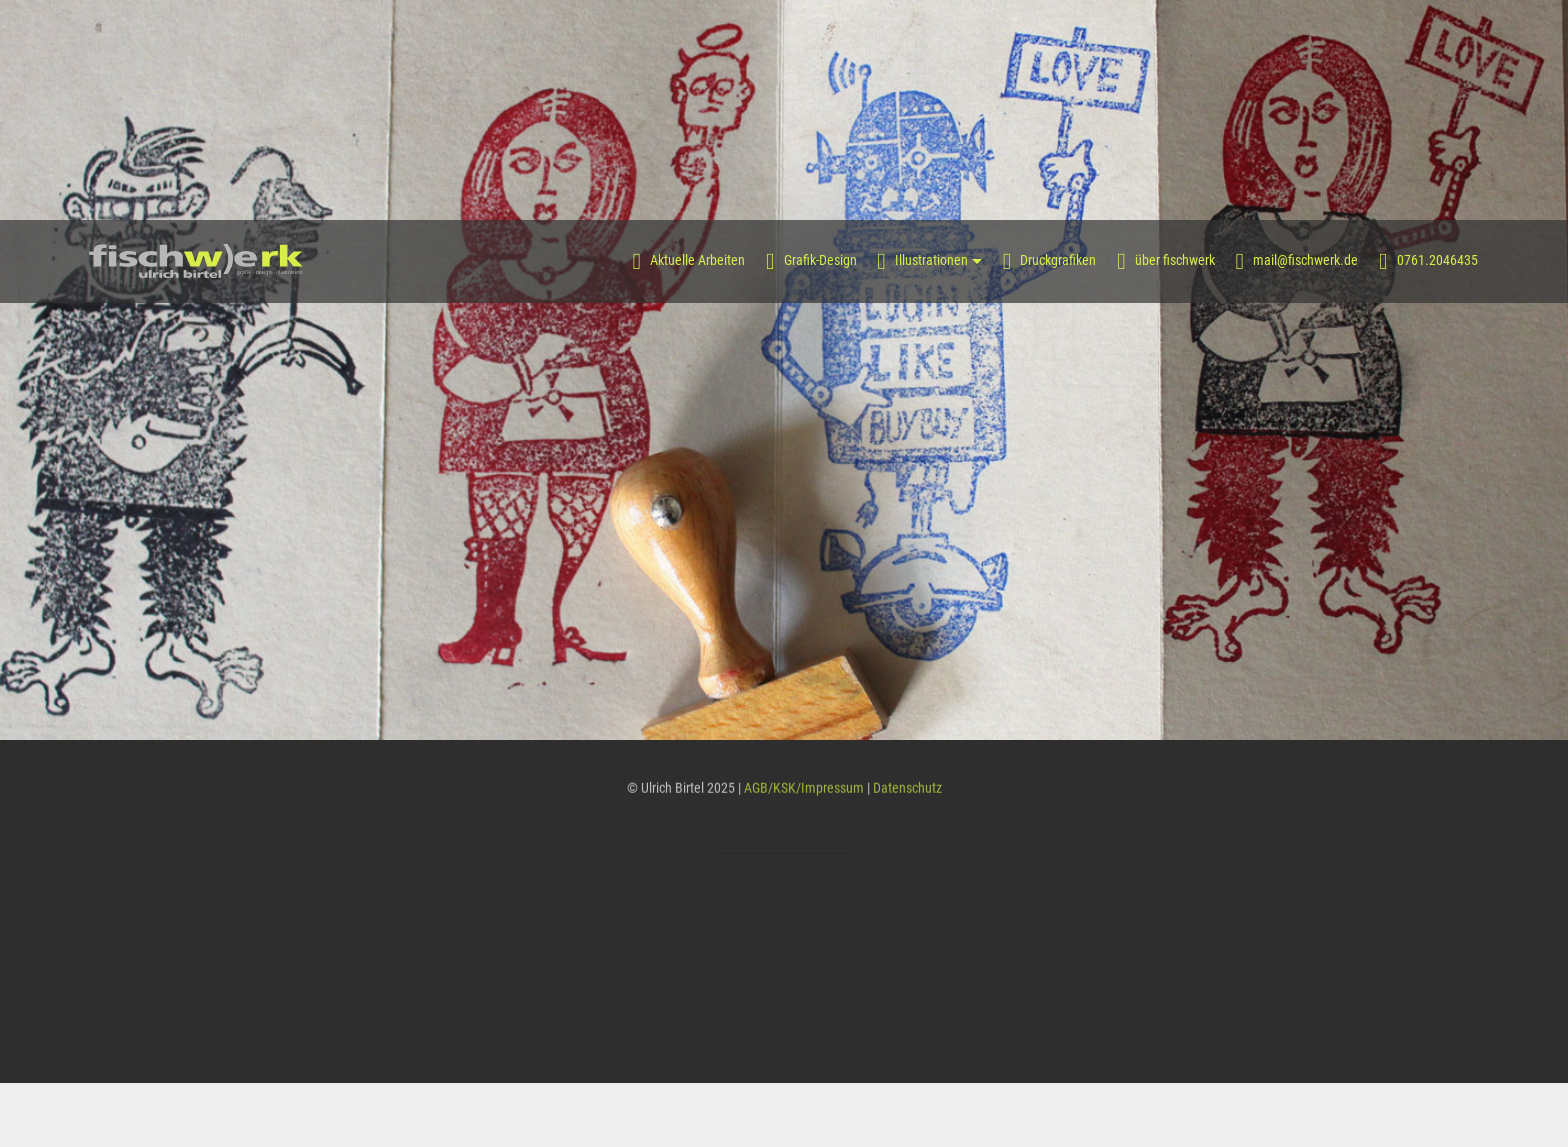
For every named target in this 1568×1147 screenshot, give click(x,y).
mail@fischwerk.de (1297, 260)
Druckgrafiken (1050, 260)
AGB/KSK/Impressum (804, 791)
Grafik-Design (811, 260)
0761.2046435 (1428, 260)
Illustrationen (922, 260)
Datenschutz (907, 791)
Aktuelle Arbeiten (689, 260)
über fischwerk (1166, 260)
